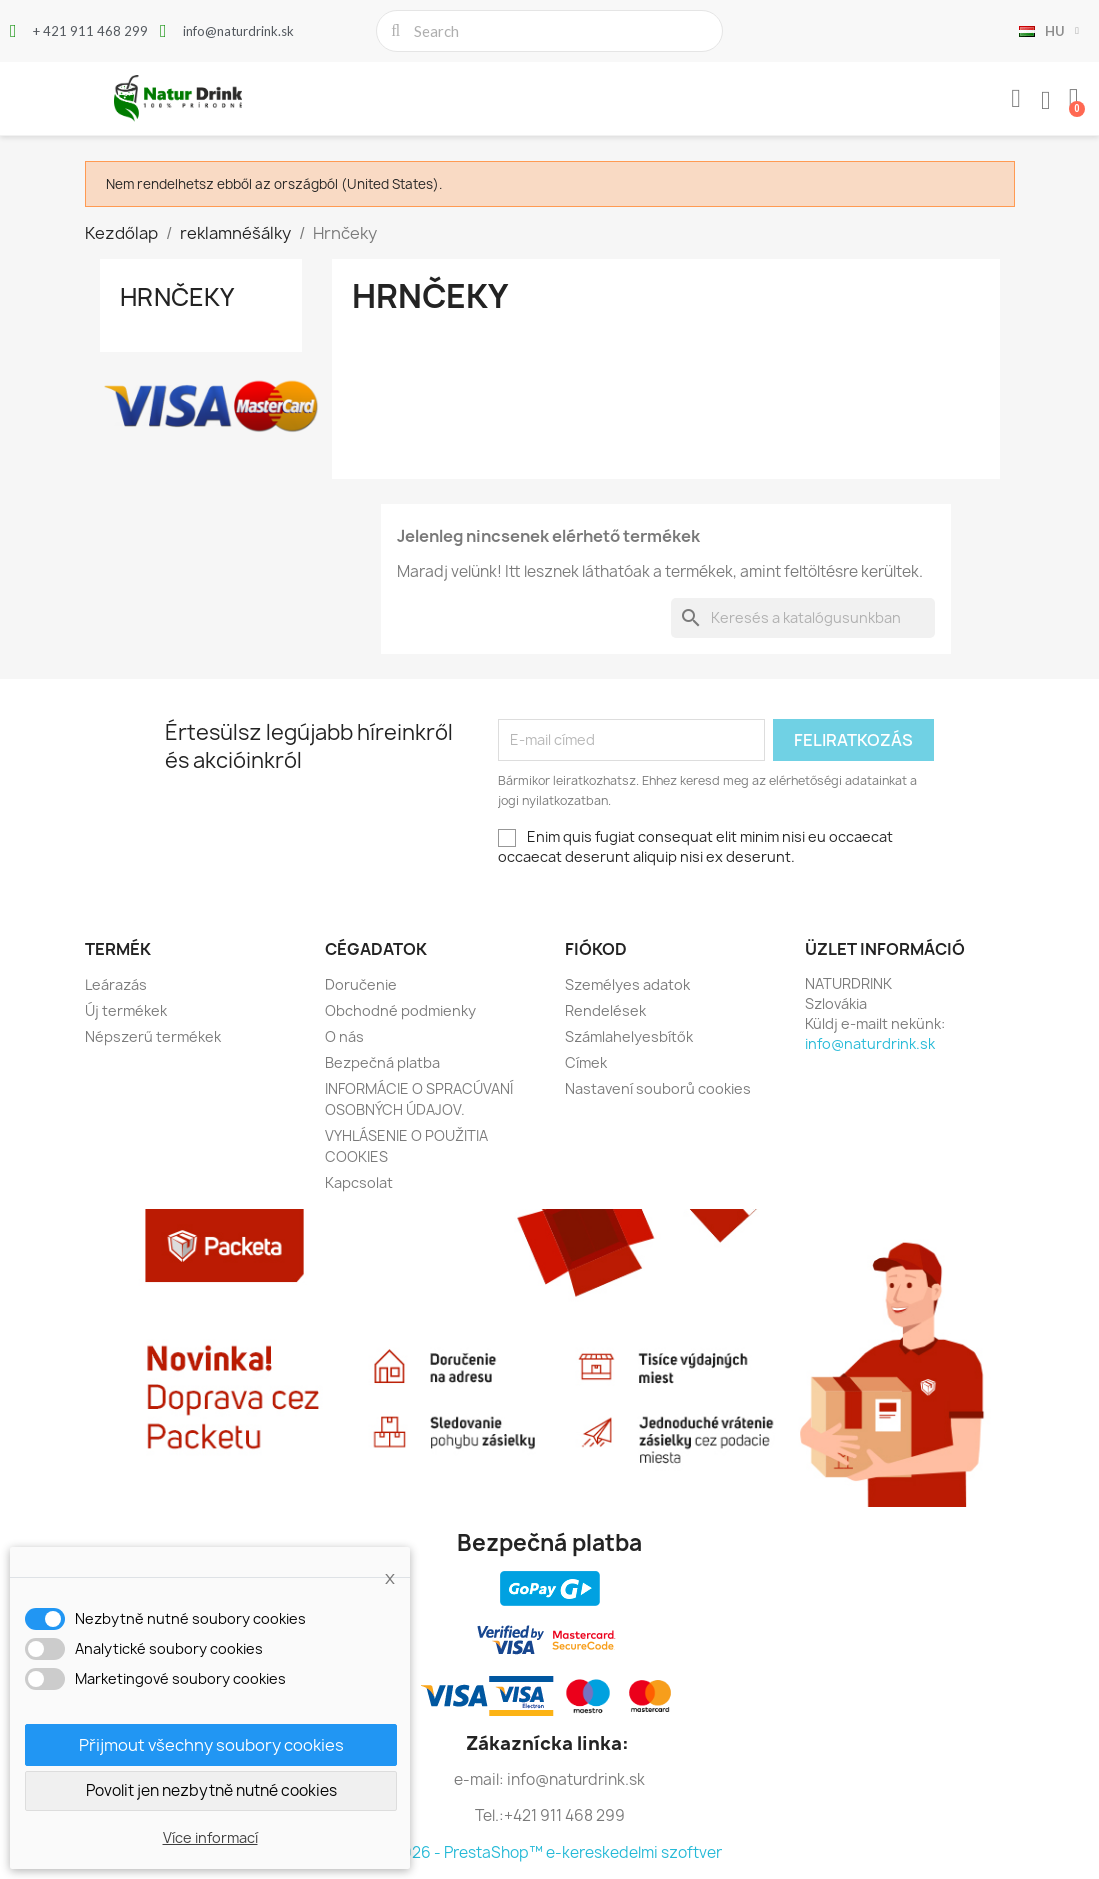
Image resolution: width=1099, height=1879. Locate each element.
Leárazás (116, 984)
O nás (344, 1036)
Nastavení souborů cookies (658, 1088)
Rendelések (605, 1010)
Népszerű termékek (153, 1036)
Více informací (210, 1837)
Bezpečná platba (382, 1062)
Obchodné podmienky (400, 1010)
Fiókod (596, 949)
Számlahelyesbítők (629, 1036)
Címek (586, 1062)
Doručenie (361, 984)
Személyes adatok (627, 984)
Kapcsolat (359, 1182)
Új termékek (126, 1010)
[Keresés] (803, 618)
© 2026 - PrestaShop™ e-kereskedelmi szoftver (549, 1852)
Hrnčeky (177, 297)
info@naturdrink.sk (870, 1043)
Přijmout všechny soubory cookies (211, 1745)
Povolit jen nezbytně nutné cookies (211, 1790)
